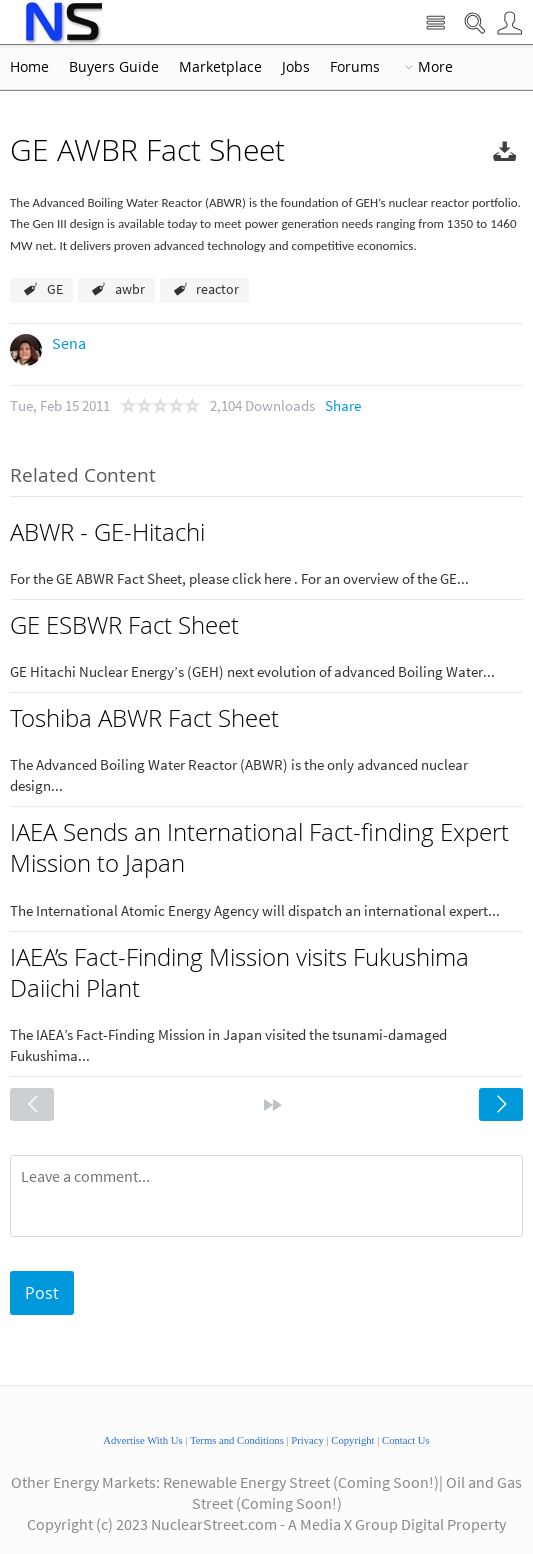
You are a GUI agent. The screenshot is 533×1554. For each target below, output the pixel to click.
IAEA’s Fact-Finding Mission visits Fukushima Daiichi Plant (239, 972)
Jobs (296, 67)
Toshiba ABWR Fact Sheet (144, 718)
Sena (69, 343)
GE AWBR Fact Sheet (147, 150)
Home (29, 67)
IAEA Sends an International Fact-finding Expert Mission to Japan (259, 847)
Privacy (307, 1440)
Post (42, 1293)
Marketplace (220, 67)
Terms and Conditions (237, 1440)
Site (435, 23)
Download (505, 154)
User (509, 23)
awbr (130, 289)
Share (343, 405)
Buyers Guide (114, 67)
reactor (217, 289)
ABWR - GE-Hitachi (107, 532)
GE (55, 289)
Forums (355, 67)
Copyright (352, 1440)
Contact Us (406, 1440)
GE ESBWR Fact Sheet (124, 625)
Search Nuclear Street (474, 23)
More (435, 67)
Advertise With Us (142, 1440)
